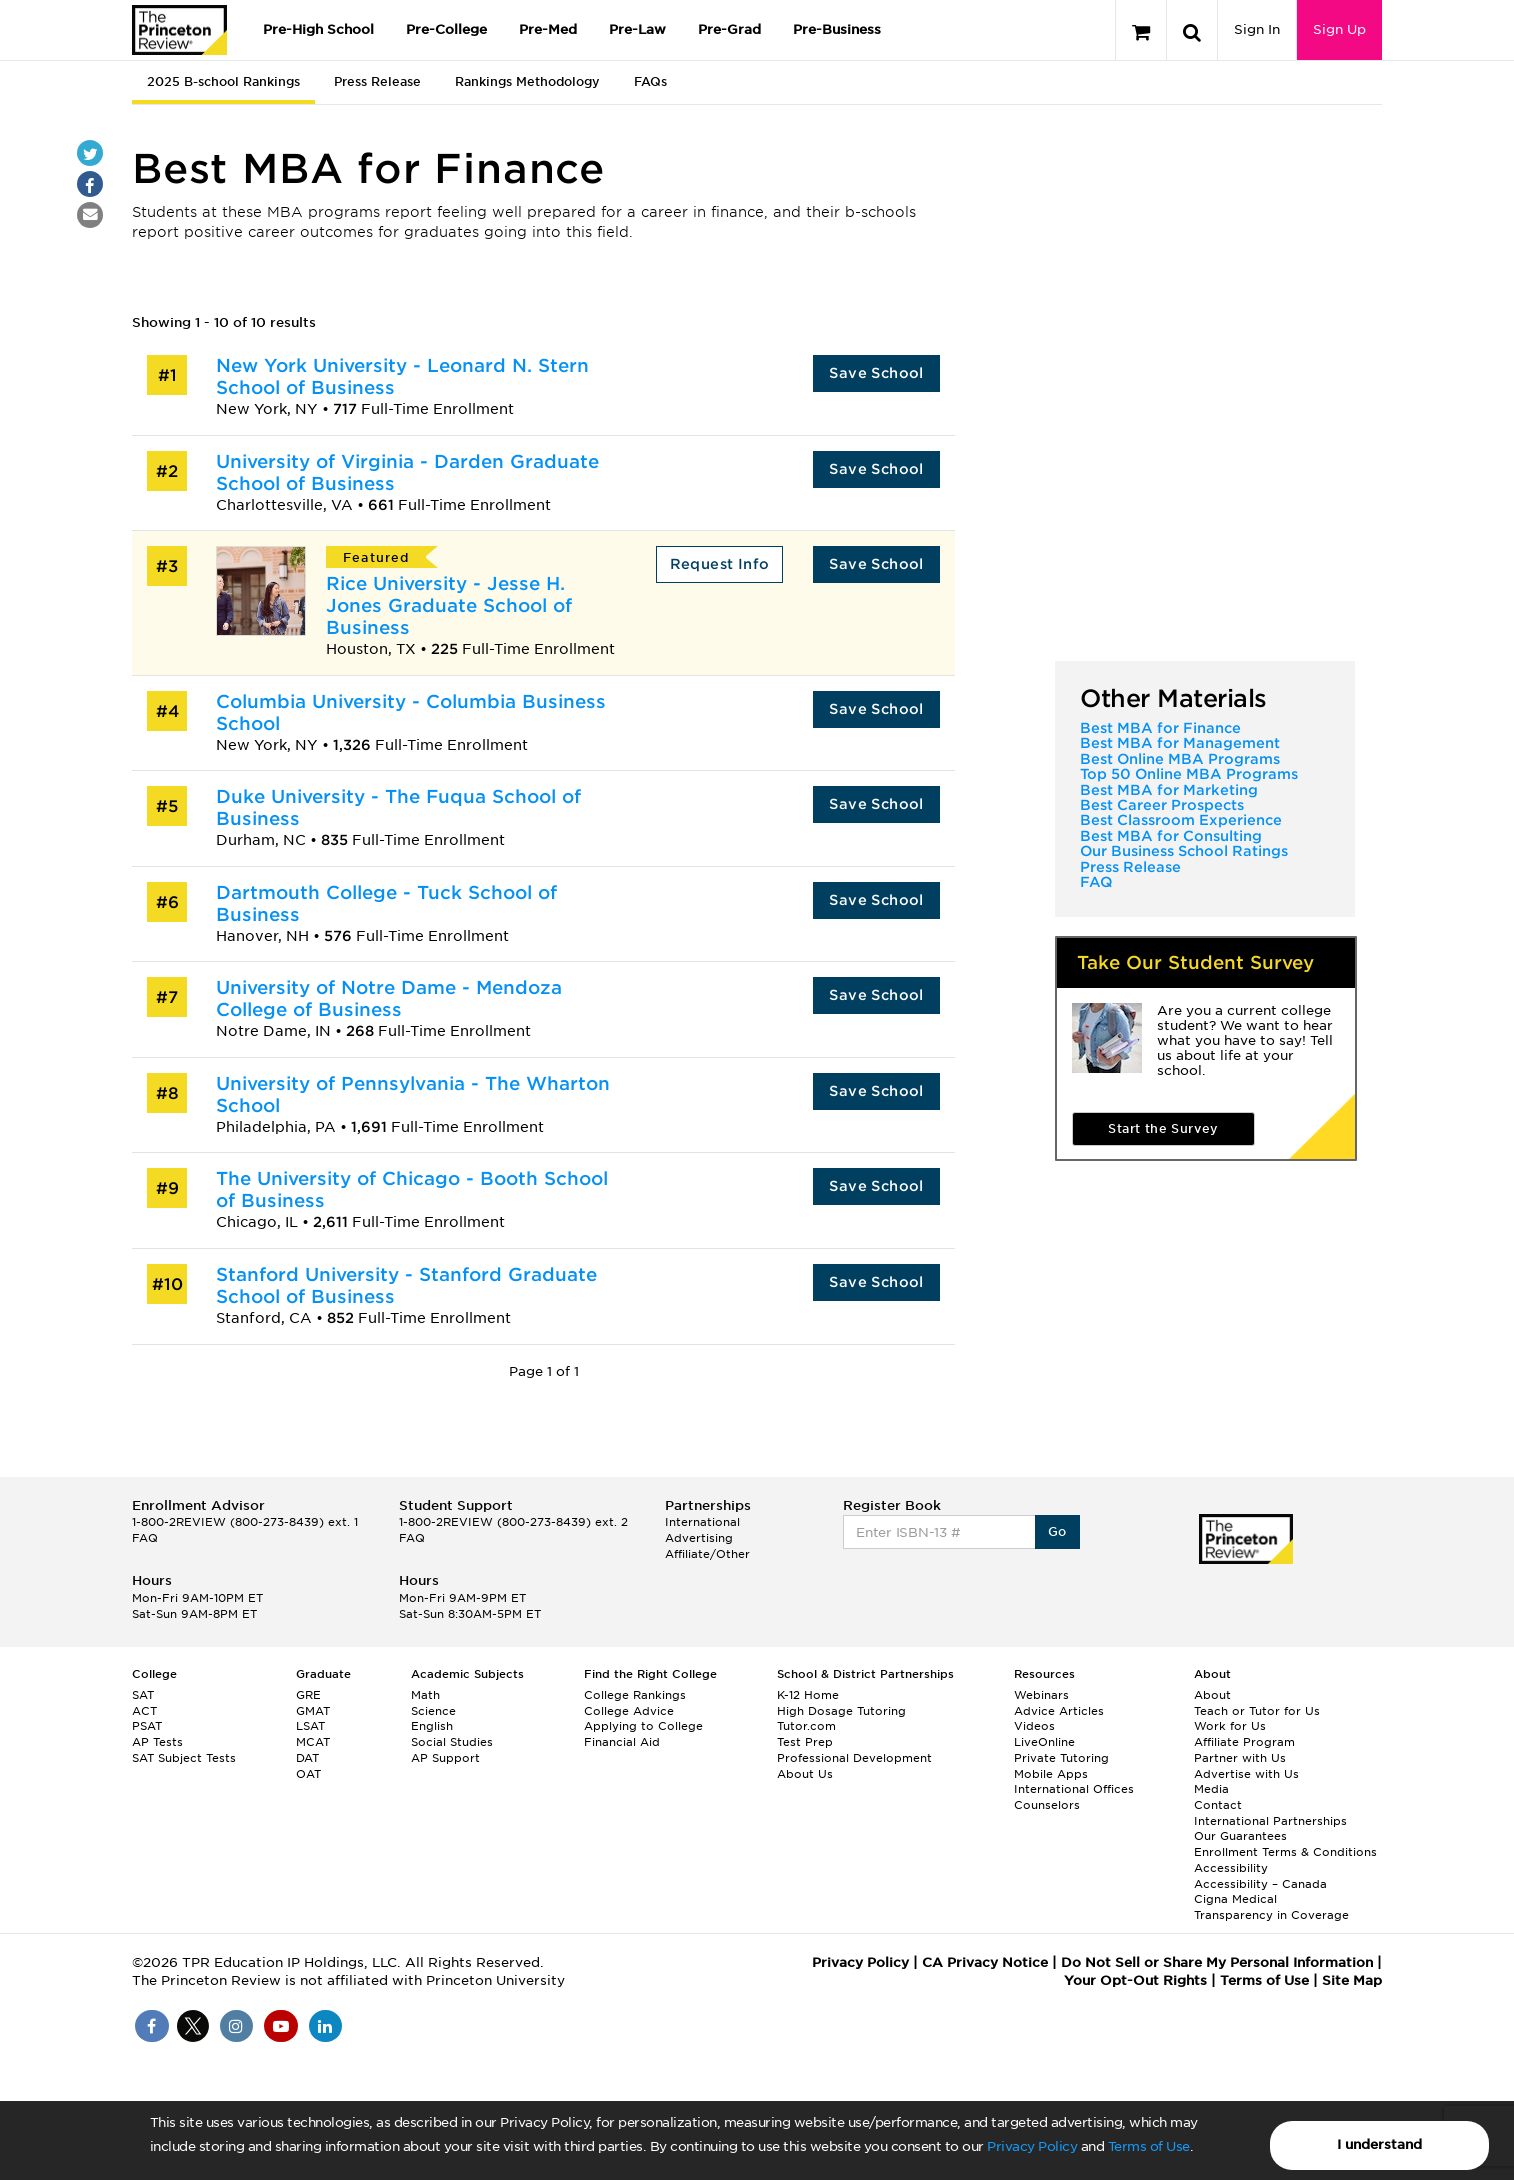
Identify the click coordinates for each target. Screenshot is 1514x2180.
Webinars (1041, 1695)
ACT (144, 1711)
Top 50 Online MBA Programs (1189, 774)
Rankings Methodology (527, 81)
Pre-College (446, 29)
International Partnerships (1270, 1821)
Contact (1218, 1805)
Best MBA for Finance (1160, 728)
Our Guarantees (1240, 1836)
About (1212, 1695)
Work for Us (1230, 1726)
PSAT (147, 1726)
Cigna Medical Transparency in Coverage (1271, 1907)
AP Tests (157, 1742)
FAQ (1096, 882)
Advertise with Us (1246, 1774)
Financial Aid (622, 1742)
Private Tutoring (1061, 1758)
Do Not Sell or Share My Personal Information (1217, 1962)
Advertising (699, 1538)
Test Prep (805, 1742)
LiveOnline (1044, 1742)
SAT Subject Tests (184, 1758)
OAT (308, 1774)
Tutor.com (806, 1726)
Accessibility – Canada (1260, 1884)
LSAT (310, 1726)
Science (433, 1711)
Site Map (1352, 1980)
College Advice (629, 1711)
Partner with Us (1240, 1758)
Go (1057, 1531)
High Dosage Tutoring (841, 1711)
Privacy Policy (1032, 2146)
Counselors (1047, 1805)
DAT (307, 1758)
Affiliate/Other (707, 1554)
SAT (143, 1695)
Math (425, 1695)
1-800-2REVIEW (245, 1522)
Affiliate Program (1244, 1742)
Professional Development (854, 1758)
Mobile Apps (1051, 1774)
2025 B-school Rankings (223, 81)
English (432, 1726)
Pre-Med (548, 29)
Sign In (1257, 29)
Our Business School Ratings (1184, 851)
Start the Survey (1163, 1128)
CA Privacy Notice (985, 1962)
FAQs (650, 81)
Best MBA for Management (1180, 743)
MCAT (313, 1742)
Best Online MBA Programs (1180, 759)
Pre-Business (837, 29)
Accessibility (1231, 1868)
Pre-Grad (729, 29)
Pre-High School (318, 29)
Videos (1034, 1726)
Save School (876, 373)
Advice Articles (1059, 1711)
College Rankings (635, 1695)
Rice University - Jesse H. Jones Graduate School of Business (449, 605)
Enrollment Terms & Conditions (1285, 1852)
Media (1211, 1789)
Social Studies (452, 1742)
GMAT (313, 1711)
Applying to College (643, 1726)
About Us (805, 1774)
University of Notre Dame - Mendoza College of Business (389, 998)
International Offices (1074, 1789)
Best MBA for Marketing (1169, 790)
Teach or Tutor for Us (1257, 1711)
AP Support (445, 1758)
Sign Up (1339, 29)
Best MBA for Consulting (1171, 836)
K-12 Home (808, 1695)
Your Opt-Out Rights (1135, 1980)
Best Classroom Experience (1181, 820)
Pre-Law (637, 29)
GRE (308, 1695)
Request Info (720, 564)
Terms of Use (1149, 2146)
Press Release (377, 81)
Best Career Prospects (1162, 805)
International (702, 1522)
